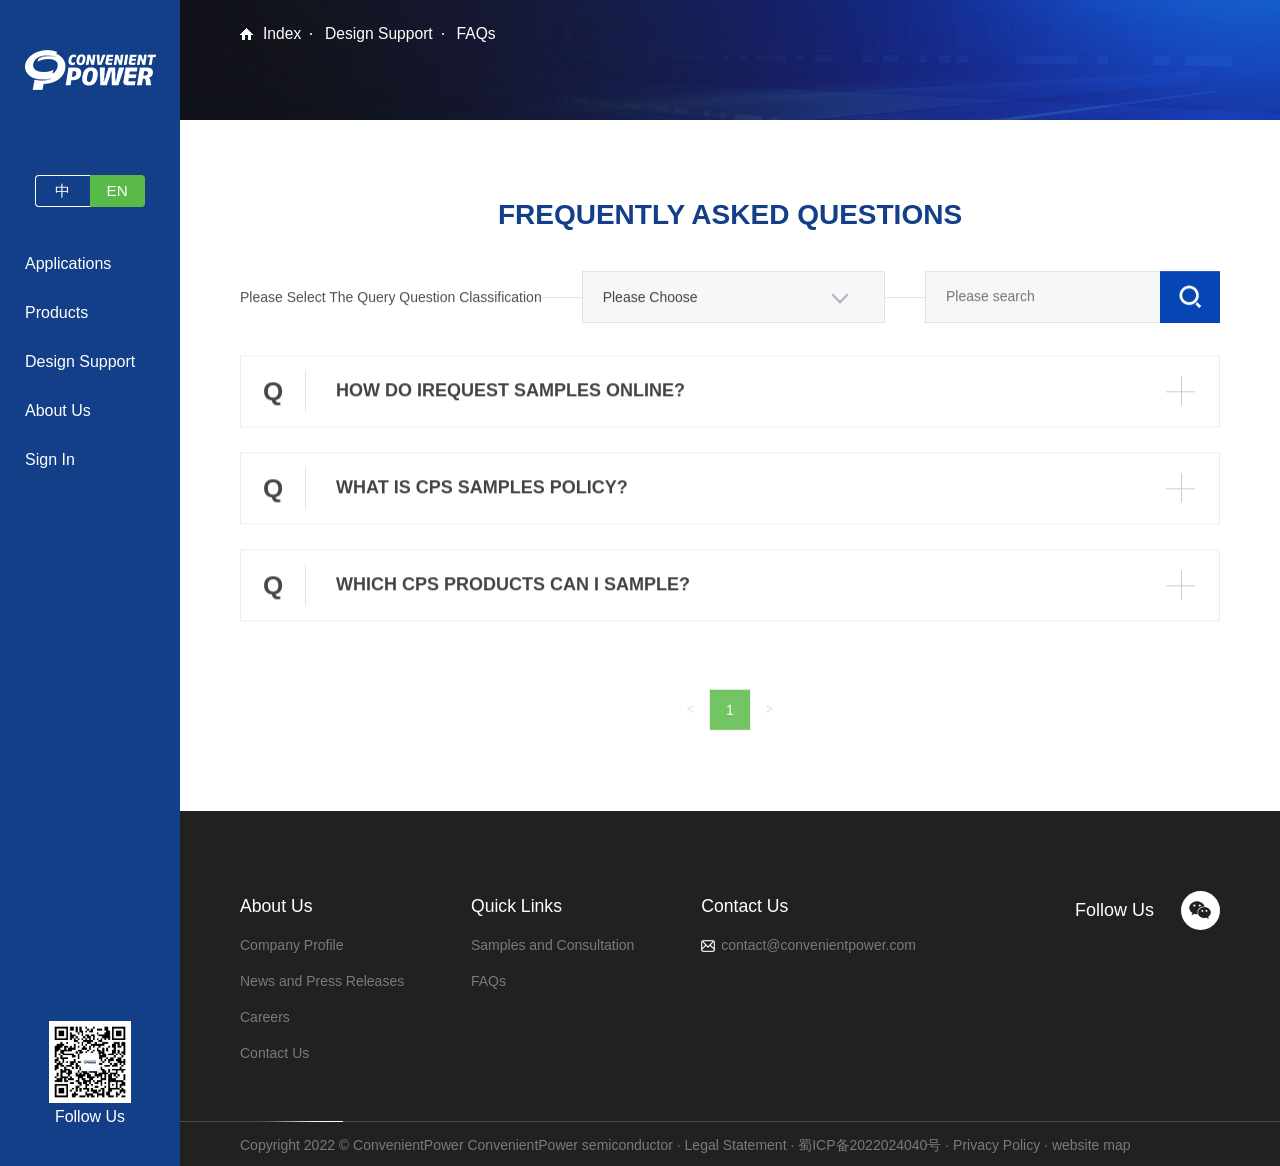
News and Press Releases (322, 977)
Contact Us (274, 1049)
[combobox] (733, 303)
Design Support (80, 361)
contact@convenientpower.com (818, 941)
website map (1091, 1141)
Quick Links (517, 904)
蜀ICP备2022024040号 (869, 1141)
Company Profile (292, 941)
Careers (265, 1013)
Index (282, 33)
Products (56, 312)
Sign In (50, 459)
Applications (68, 263)
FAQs (480, 33)
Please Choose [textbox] (650, 303)
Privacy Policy (996, 1141)
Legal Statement (736, 1141)
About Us (58, 410)
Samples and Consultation (552, 941)
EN (119, 190)
